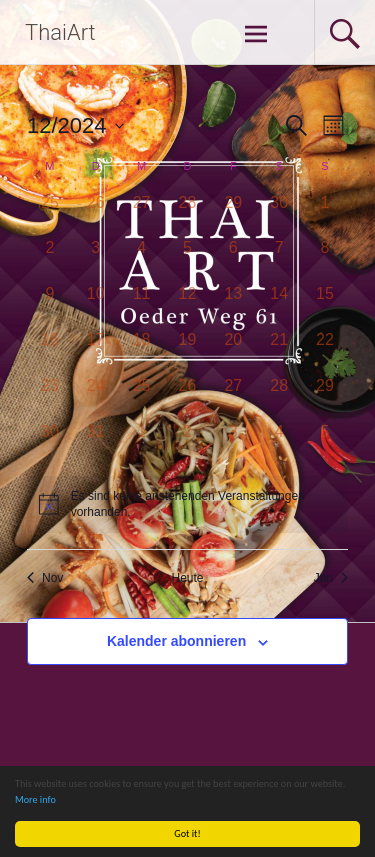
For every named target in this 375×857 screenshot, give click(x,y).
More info (35, 799)
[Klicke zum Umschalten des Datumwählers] (75, 125)
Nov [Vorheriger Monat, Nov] (45, 578)
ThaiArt (60, 32)
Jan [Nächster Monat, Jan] (331, 578)
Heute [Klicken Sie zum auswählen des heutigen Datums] (187, 578)
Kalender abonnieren (176, 641)
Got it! (188, 833)
